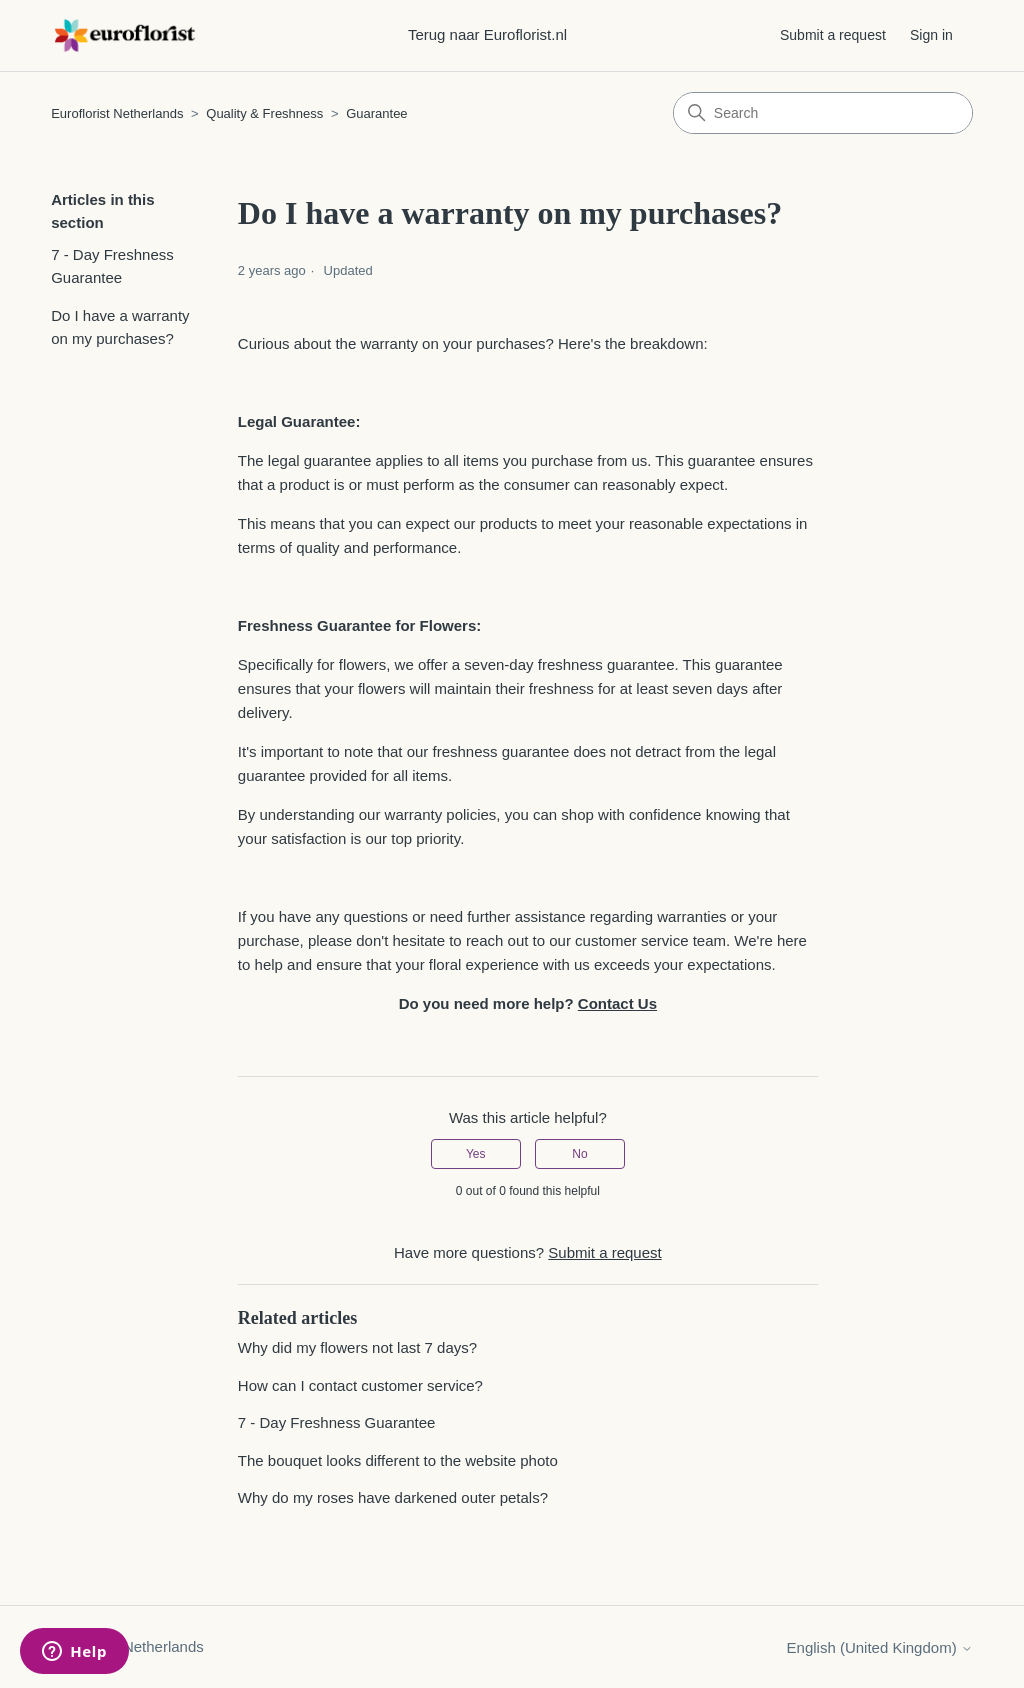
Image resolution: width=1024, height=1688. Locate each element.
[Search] (823, 113)
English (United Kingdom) (880, 1647)
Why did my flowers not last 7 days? (357, 1347)
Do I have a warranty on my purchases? (120, 327)
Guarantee (376, 113)
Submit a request (833, 35)
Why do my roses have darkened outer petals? (393, 1497)
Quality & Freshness (264, 113)
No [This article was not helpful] (579, 1154)
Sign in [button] (931, 35)
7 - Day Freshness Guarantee (112, 266)
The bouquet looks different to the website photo (398, 1460)
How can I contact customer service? (360, 1385)
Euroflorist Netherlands (117, 113)
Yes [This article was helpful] (476, 1154)
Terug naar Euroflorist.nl (487, 34)
